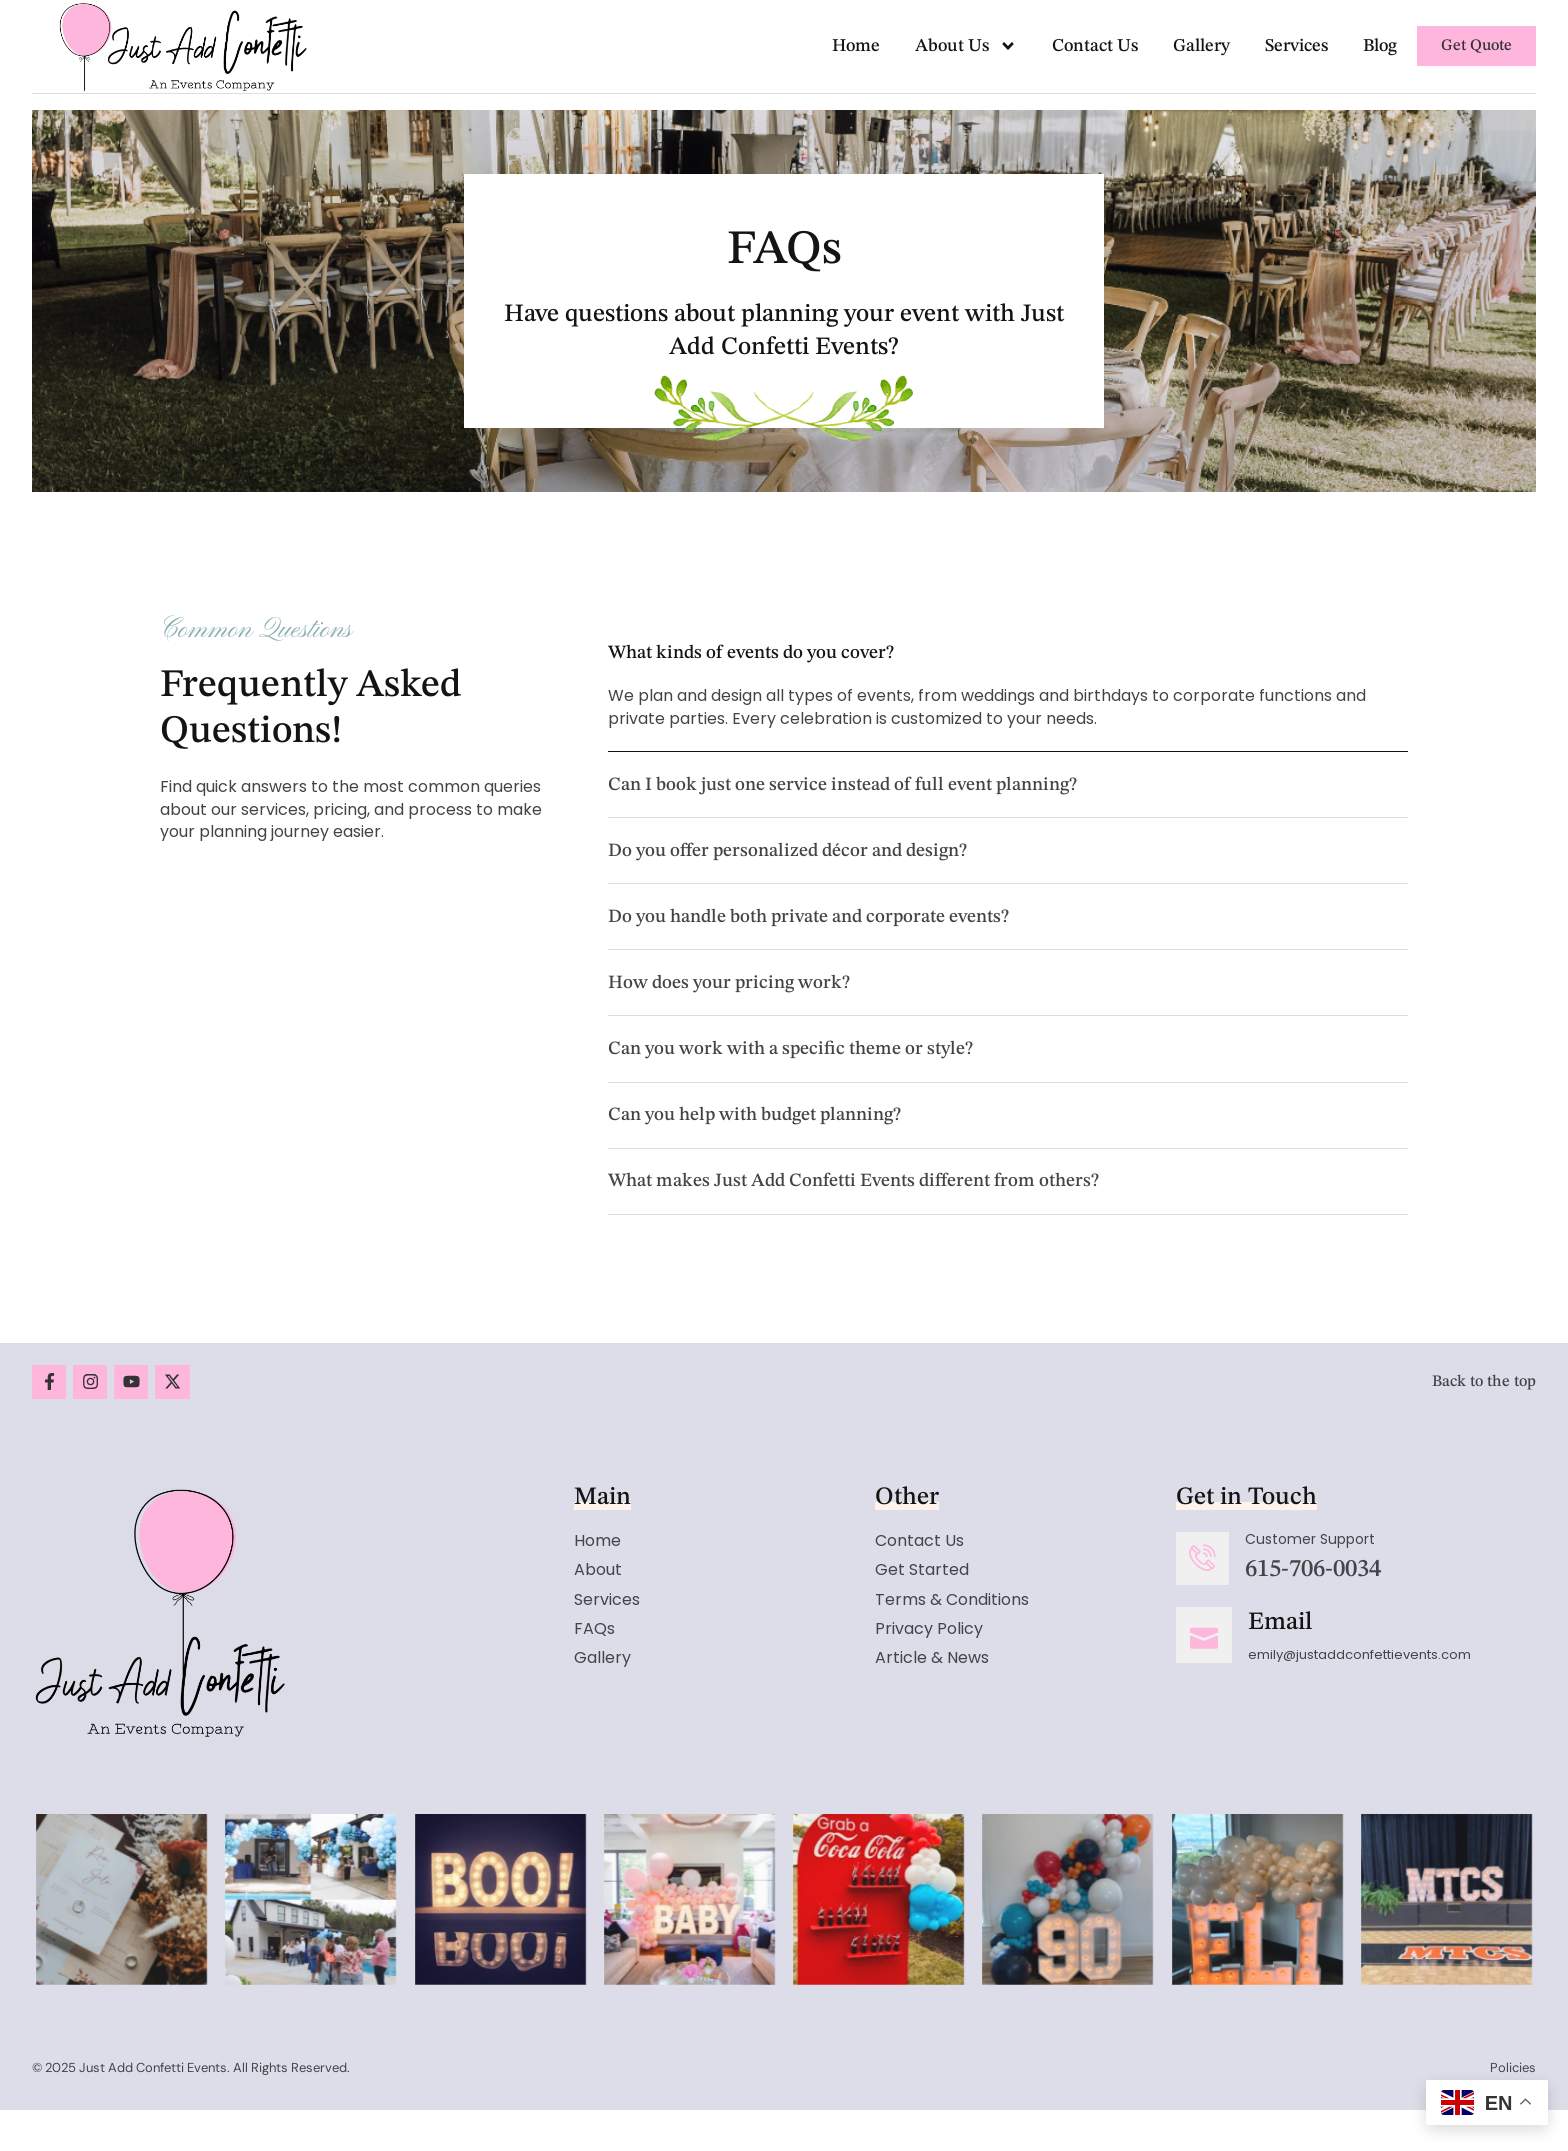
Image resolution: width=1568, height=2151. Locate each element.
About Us (966, 46)
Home (856, 46)
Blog (1380, 46)
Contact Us (1095, 46)
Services (1296, 46)
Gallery (1201, 46)
